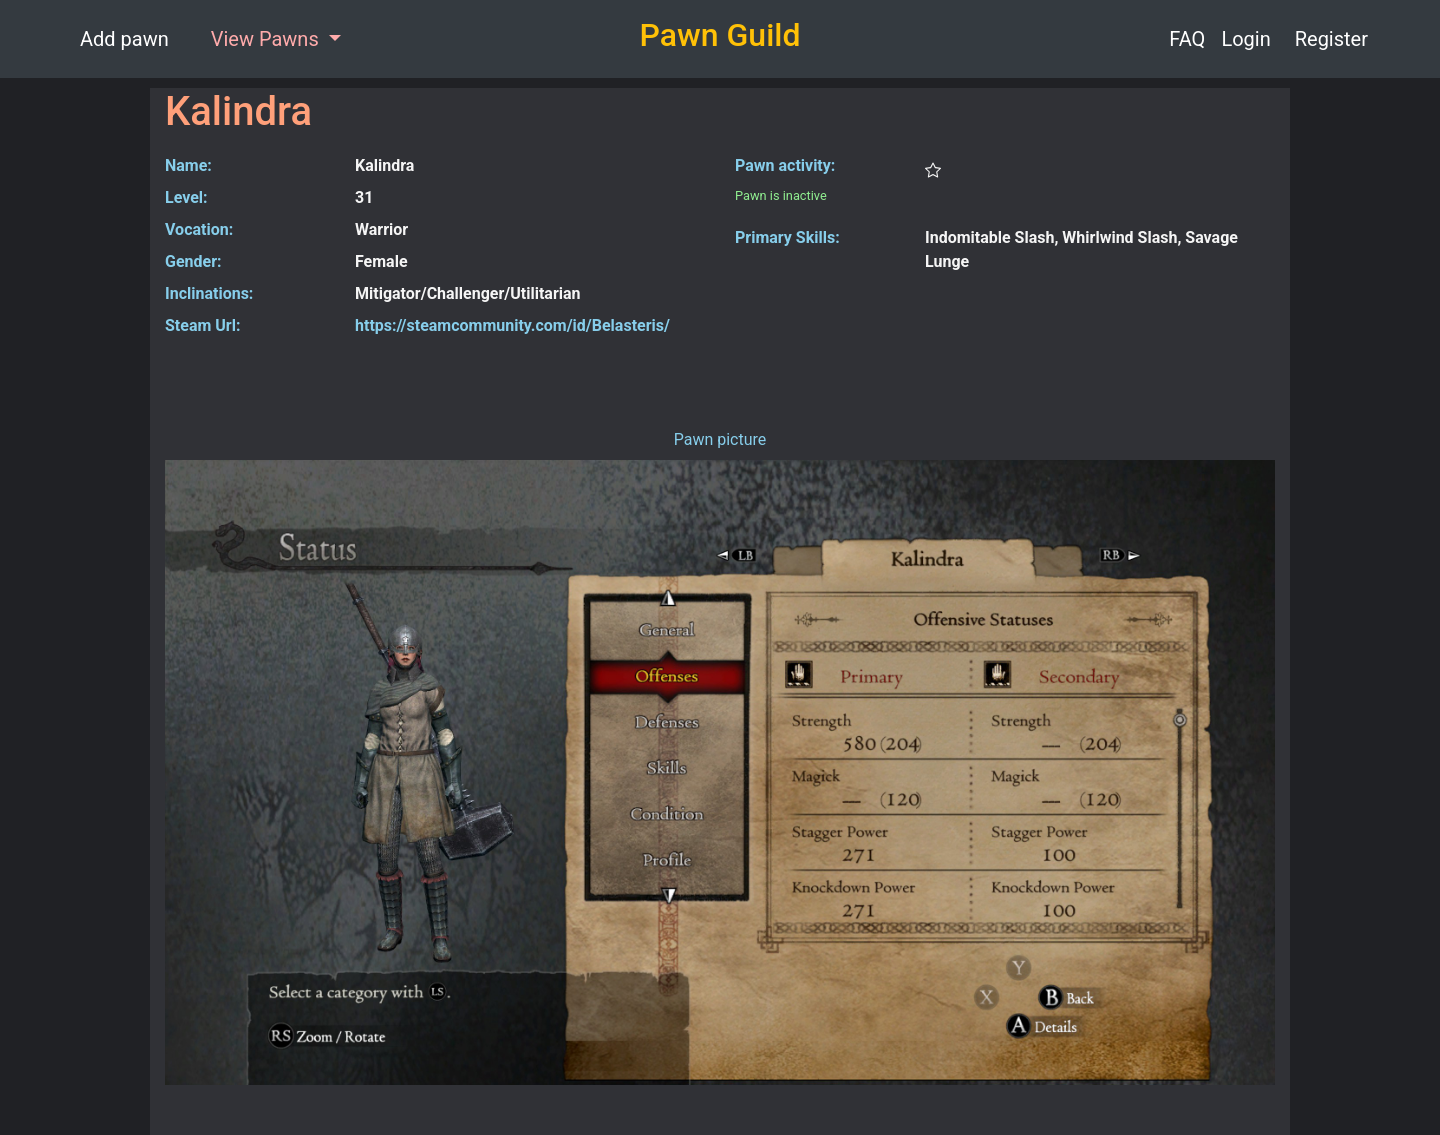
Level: (186, 197)
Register (1331, 39)
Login (1245, 39)
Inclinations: (209, 293)
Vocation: (199, 229)
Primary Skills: (787, 237)
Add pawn (124, 39)
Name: (188, 165)
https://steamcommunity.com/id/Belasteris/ (512, 325)
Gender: (193, 261)
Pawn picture (720, 439)
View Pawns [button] (267, 39)
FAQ (1187, 39)
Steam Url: (202, 325)
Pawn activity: (785, 165)
